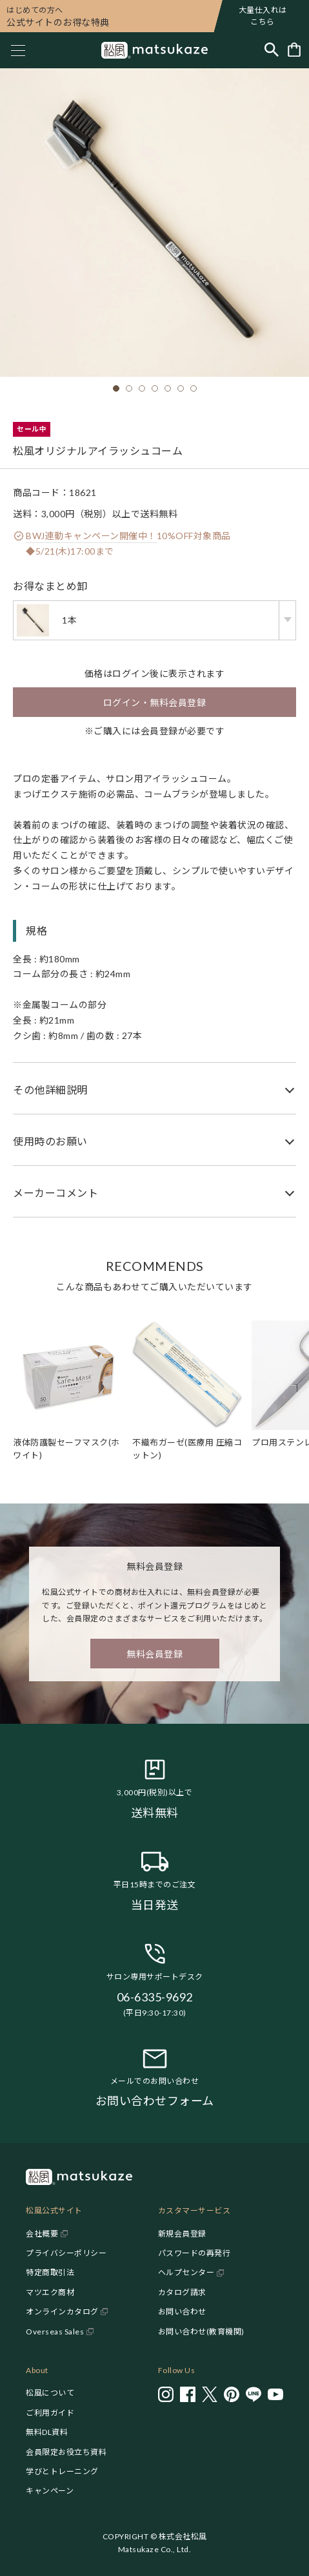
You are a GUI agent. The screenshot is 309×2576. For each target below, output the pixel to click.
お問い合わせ (182, 2311)
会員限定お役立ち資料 (66, 2452)
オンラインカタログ (62, 2311)
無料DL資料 (47, 2432)
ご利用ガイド (50, 2413)
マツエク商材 (50, 2292)
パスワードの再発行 (194, 2253)
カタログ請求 (182, 2292)
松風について (50, 2393)
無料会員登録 (154, 1653)
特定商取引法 (50, 2272)
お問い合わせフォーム (154, 2101)
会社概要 (42, 2233)
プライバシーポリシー (66, 2253)
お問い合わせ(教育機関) (201, 2331)
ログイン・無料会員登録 (154, 702)
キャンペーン (50, 2490)
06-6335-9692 (155, 1997)
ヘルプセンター (186, 2272)
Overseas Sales (55, 2331)
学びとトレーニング (62, 2471)
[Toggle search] (271, 50)
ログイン (131, 673)
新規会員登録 (182, 2233)
